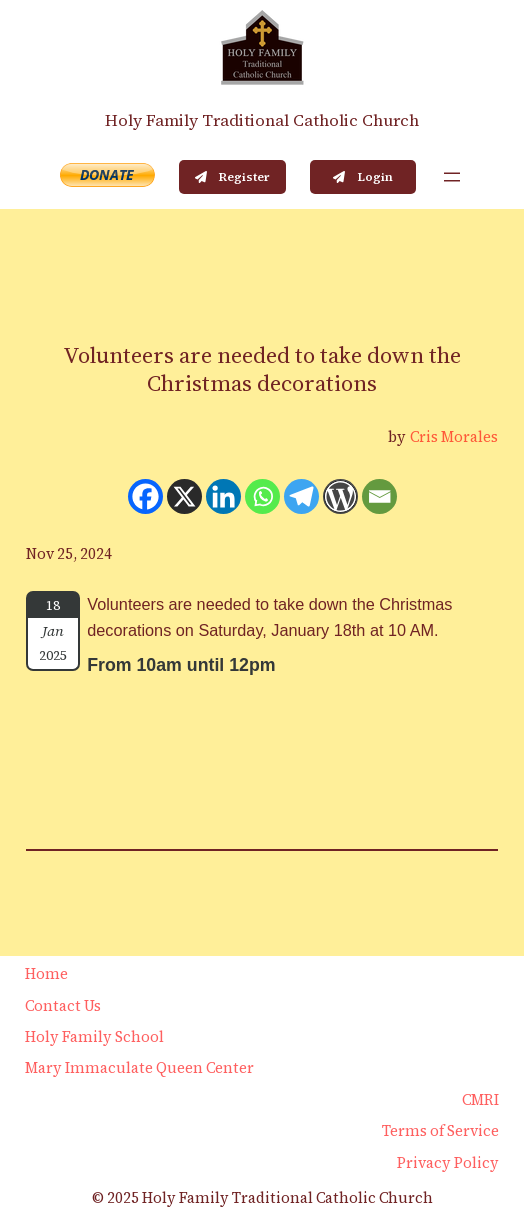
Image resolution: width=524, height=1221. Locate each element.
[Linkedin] (223, 496)
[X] (184, 496)
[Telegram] (301, 496)
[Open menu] (452, 177)
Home (46, 974)
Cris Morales (454, 437)
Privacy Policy (448, 1163)
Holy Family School (94, 1037)
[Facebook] (145, 496)
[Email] (379, 496)
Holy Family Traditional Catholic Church (262, 120)
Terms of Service (440, 1131)
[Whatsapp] (262, 496)
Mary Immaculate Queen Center (139, 1068)
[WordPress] (340, 496)
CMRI (480, 1100)
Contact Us (63, 1006)
